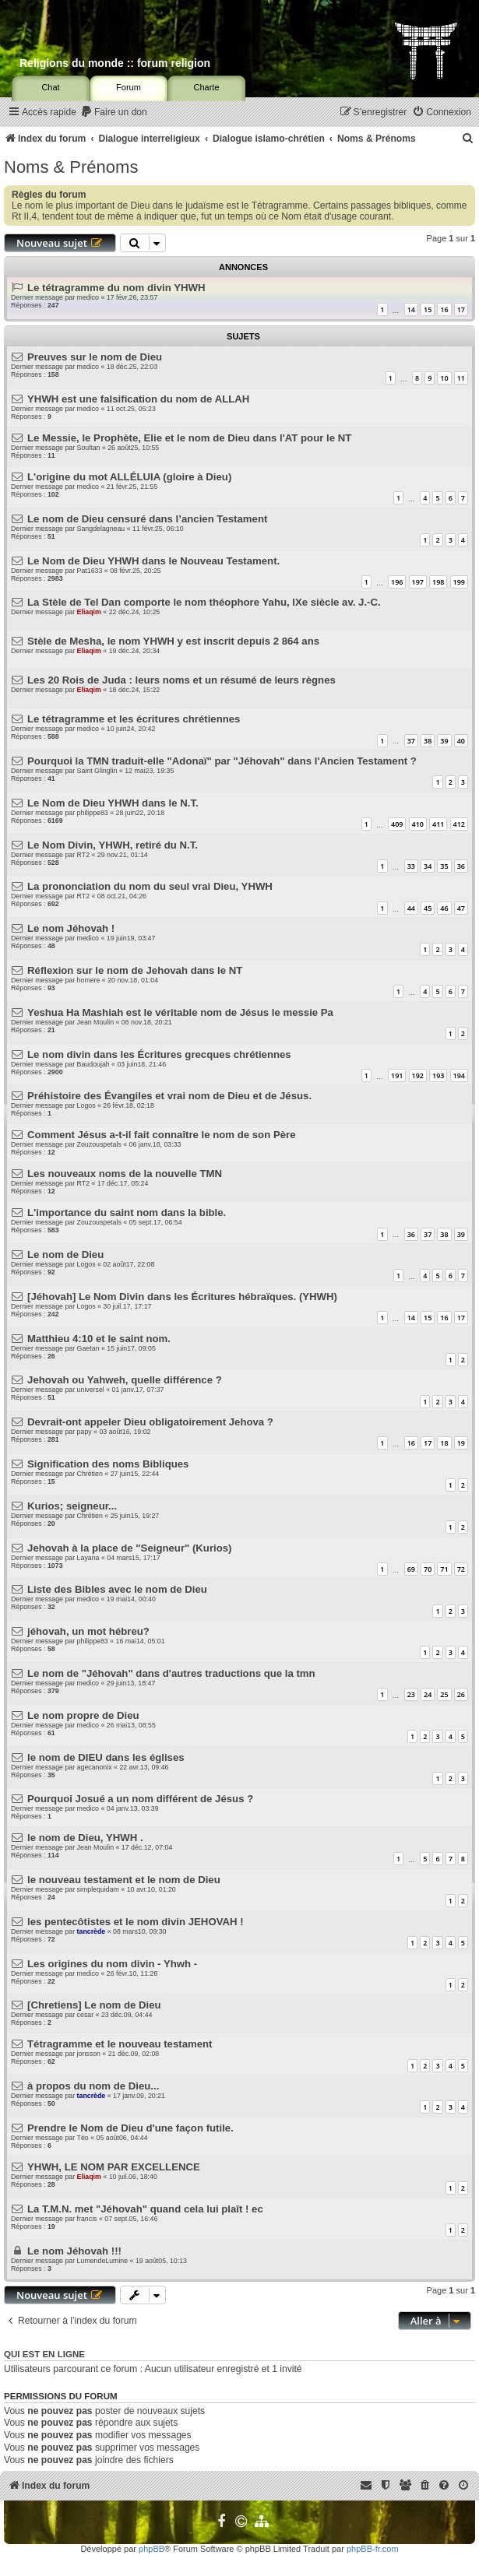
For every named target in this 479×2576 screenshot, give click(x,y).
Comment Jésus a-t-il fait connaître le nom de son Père (161, 1134)
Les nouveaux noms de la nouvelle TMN (124, 1173)
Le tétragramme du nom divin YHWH (116, 287)
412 (459, 824)
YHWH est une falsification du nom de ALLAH (138, 399)
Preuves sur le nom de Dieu (94, 357)
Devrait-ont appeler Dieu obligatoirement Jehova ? (150, 1422)
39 (444, 741)
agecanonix (94, 1767)
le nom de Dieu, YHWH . (85, 1837)
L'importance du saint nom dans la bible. (126, 1212)
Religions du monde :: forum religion (114, 63)
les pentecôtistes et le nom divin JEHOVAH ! (135, 1922)
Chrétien (90, 1474)
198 (438, 582)
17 (461, 309)
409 (397, 824)
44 (411, 908)
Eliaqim (89, 612)
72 (461, 1569)
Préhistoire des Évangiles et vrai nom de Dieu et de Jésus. (169, 1096)
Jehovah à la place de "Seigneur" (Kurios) (129, 1548)
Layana (88, 1558)
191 (397, 1075)
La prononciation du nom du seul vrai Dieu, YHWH (150, 886)
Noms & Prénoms (71, 167)
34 (427, 866)
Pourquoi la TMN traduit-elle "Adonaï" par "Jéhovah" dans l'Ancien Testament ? (222, 761)
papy (84, 1432)
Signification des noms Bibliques (107, 1464)
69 (411, 1569)
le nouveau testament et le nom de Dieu (123, 1879)
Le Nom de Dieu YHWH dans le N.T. (113, 803)
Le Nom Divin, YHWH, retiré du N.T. (112, 845)
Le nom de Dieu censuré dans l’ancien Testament (147, 519)
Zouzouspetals (99, 1144)
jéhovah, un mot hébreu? (88, 1631)
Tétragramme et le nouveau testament (119, 2044)
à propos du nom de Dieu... (93, 2086)
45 (427, 908)
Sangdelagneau (101, 528)
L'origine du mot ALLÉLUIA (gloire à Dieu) (129, 477)
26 (461, 1694)
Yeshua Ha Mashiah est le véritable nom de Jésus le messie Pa (180, 1012)
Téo (83, 2138)
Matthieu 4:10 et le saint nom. (99, 1338)
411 (438, 824)
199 (459, 582)
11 (461, 378)
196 (397, 582)
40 (461, 741)
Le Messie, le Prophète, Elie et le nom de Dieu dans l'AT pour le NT (189, 438)
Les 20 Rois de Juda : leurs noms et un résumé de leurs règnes (181, 680)
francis (87, 2219)
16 (444, 309)
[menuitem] (113, 112)
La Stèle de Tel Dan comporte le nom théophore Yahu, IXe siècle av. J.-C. (204, 602)
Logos (86, 1105)
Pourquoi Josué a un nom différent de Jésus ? (140, 1799)
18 (444, 1443)
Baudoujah (93, 1064)
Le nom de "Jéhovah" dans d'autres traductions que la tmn (171, 1673)
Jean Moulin (95, 1022)
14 (411, 309)
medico (88, 297)
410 (418, 824)
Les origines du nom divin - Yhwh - (112, 1964)
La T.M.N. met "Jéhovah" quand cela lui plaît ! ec (145, 2209)
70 (427, 1569)
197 (418, 582)
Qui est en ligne (44, 2354)
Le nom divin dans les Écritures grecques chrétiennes (159, 1054)
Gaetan (88, 1348)
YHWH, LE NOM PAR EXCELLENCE (113, 2167)
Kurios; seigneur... (72, 1506)
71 (444, 1569)
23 (411, 1694)
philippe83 (92, 813)
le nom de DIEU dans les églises (106, 1757)
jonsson (88, 2054)
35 (444, 866)
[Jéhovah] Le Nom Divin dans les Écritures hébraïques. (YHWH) (182, 1296)
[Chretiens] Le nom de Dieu (93, 2005)
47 (461, 908)
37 (411, 741)
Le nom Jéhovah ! (70, 928)
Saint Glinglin (97, 771)
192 (418, 1075)
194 (459, 1075)
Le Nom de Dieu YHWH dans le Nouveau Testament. (153, 561)
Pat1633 (90, 571)
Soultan (88, 448)
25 (444, 1694)
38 (427, 741)
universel (90, 1389)
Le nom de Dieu (65, 1254)
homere (88, 980)
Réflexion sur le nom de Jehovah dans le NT (134, 970)
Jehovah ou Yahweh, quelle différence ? (124, 1380)
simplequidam (98, 1889)
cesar (85, 2015)
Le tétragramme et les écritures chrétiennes (133, 719)
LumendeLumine (103, 2261)
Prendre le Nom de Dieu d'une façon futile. (130, 2128)
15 (427, 309)
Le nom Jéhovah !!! (74, 2251)
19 (461, 1443)
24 (427, 1694)
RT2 (83, 855)
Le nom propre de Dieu (83, 1715)
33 (411, 866)
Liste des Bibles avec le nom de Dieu (117, 1589)
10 (444, 378)
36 (461, 866)
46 (444, 908)
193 (438, 1075)
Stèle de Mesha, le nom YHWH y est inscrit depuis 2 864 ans (173, 641)
